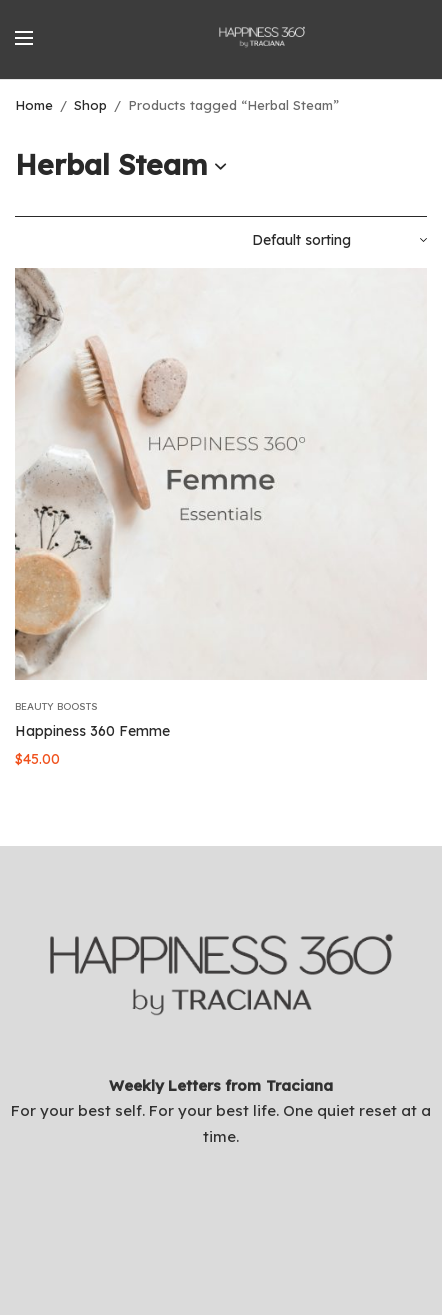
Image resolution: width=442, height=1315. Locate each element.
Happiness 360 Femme (92, 731)
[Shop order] (339, 240)
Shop (90, 105)
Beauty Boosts (56, 706)
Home (34, 105)
